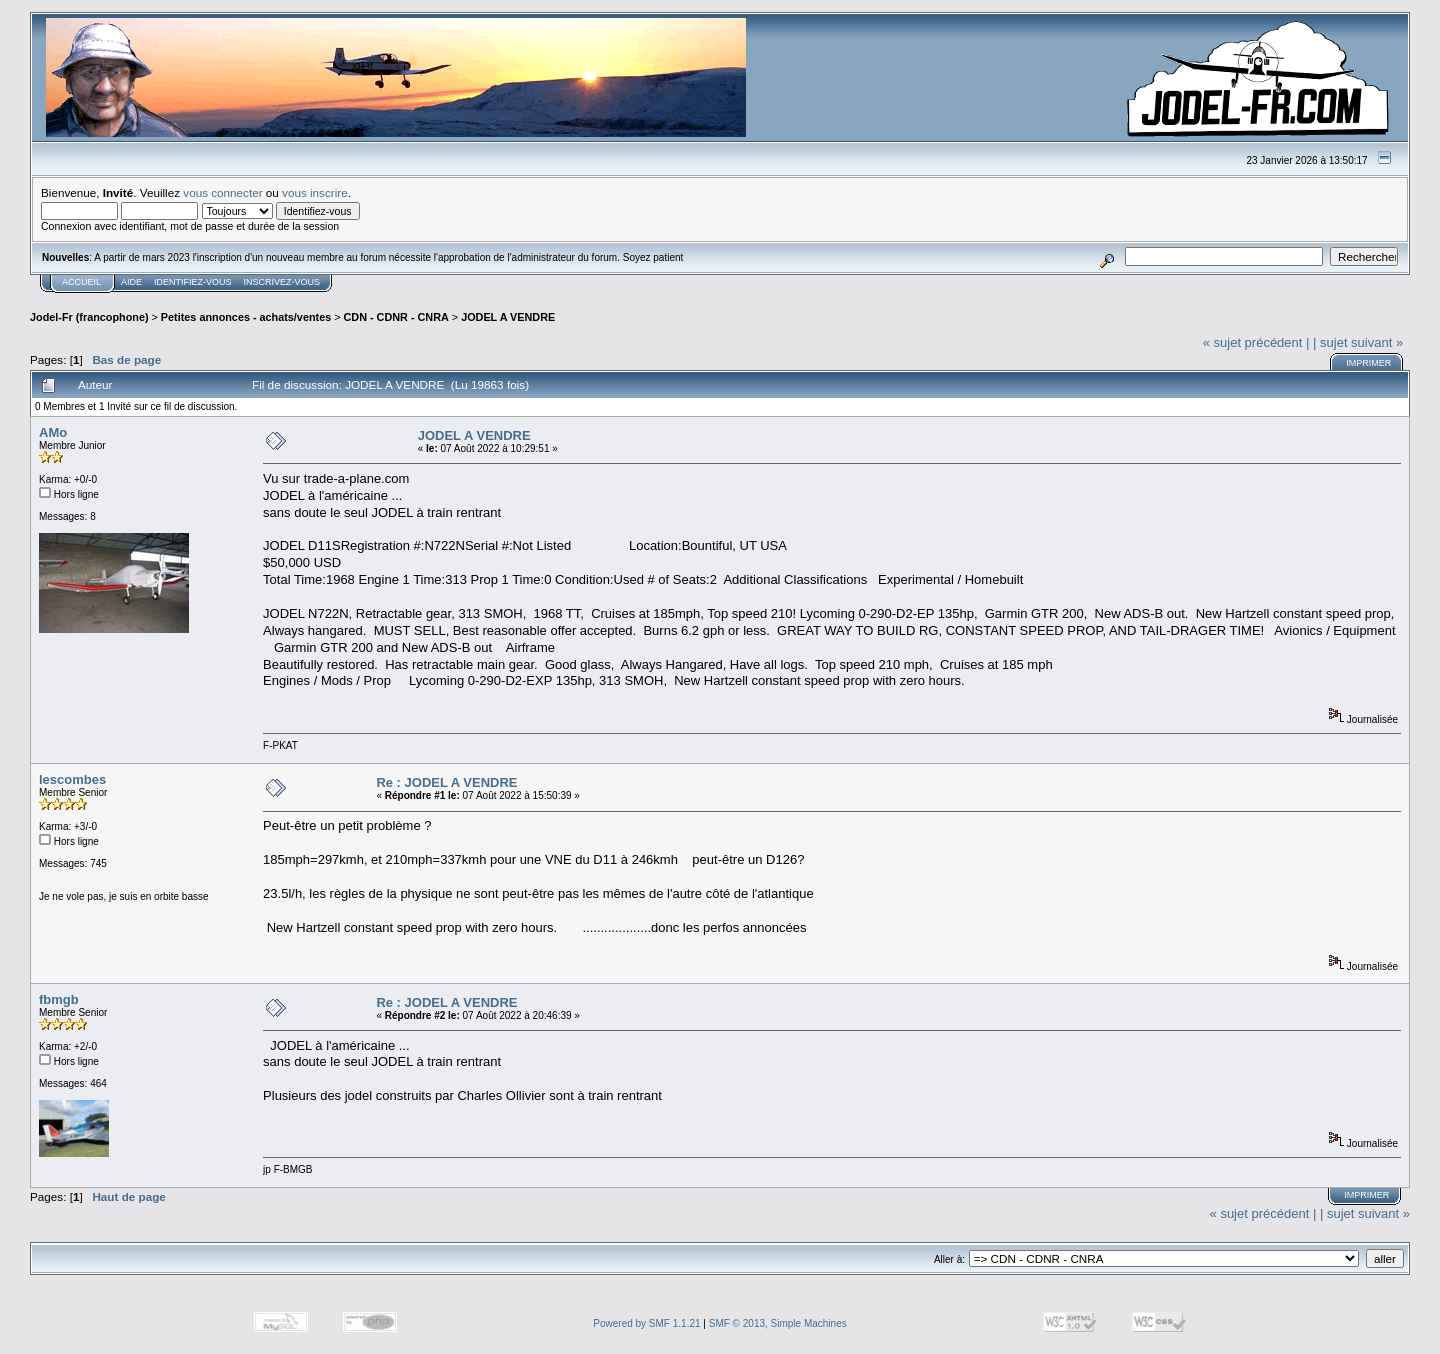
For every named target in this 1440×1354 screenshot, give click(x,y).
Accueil (81, 282)
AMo (53, 432)
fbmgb (59, 999)
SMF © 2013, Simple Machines (778, 1323)
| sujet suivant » (1358, 342)
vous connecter (222, 192)
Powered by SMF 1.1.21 (646, 1323)
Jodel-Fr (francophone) (89, 317)
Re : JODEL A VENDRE (446, 782)
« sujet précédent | (1256, 342)
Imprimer (1368, 363)
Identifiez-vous (193, 282)
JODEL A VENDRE (508, 317)
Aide (131, 282)
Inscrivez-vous (282, 282)
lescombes (72, 779)
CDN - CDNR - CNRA (396, 317)
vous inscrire (315, 192)
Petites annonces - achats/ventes (246, 317)
